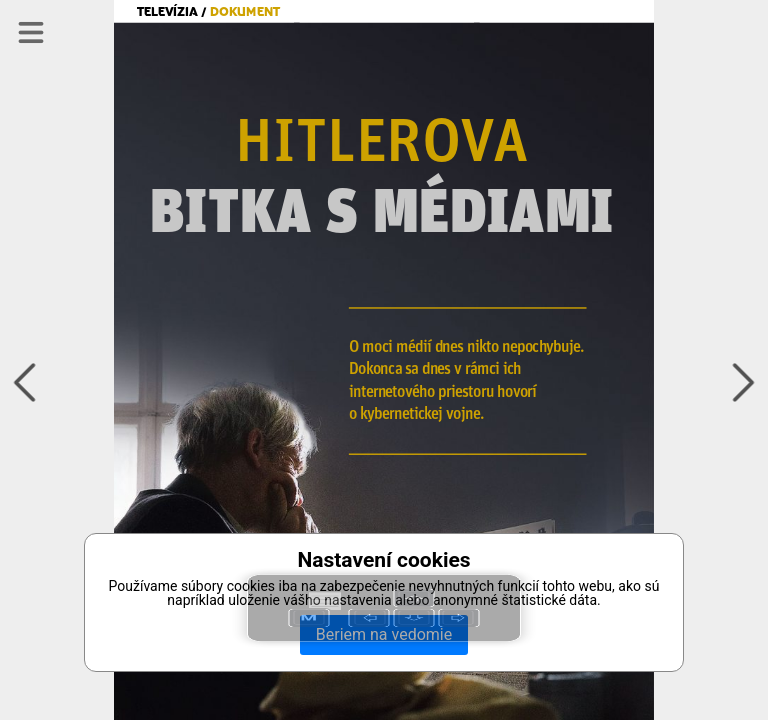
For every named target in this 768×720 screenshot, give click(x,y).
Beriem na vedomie (384, 634)
